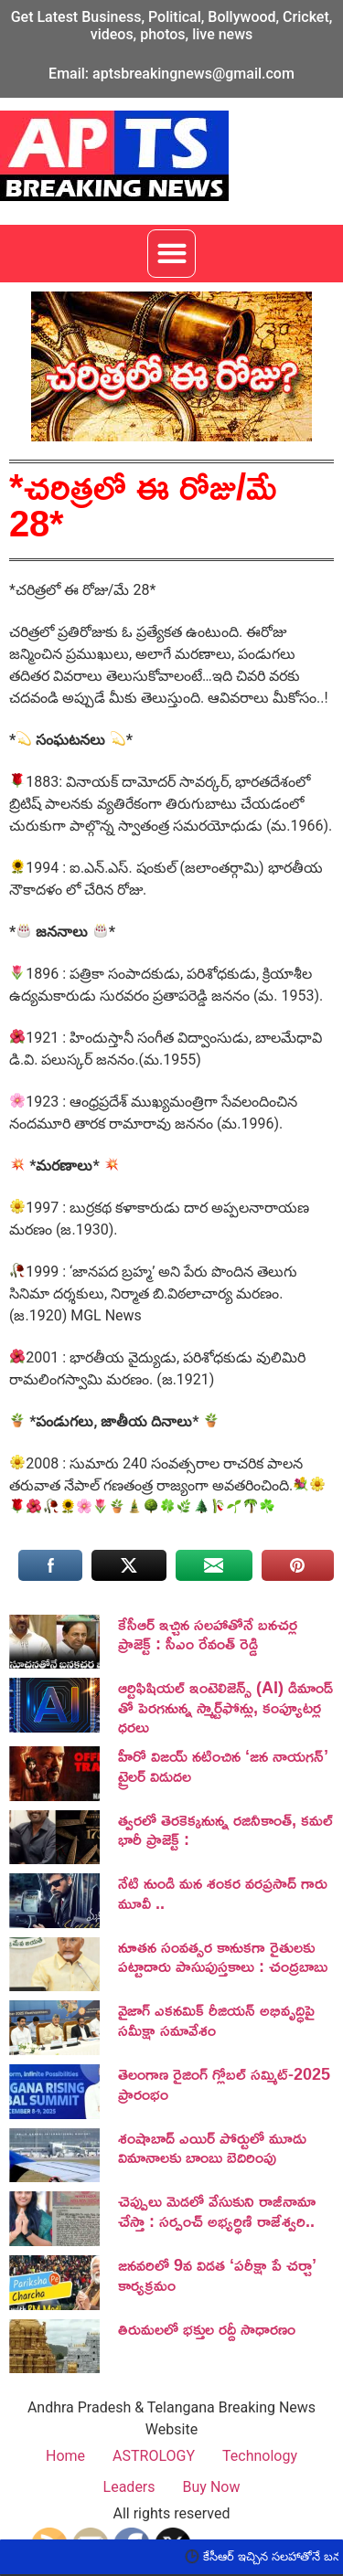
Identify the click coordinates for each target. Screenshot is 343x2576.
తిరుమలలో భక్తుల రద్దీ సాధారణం (206, 2328)
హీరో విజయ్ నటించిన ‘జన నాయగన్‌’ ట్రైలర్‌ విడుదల (223, 1765)
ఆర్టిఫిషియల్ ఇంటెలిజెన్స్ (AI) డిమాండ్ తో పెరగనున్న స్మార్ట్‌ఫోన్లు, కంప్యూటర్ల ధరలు (225, 1706)
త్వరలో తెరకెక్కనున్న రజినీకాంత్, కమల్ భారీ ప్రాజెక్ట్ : (225, 1829)
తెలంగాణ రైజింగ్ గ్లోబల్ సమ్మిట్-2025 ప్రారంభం (224, 2083)
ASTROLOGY (154, 2456)
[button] (171, 253)
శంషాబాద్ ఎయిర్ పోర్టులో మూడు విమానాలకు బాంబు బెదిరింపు (212, 2147)
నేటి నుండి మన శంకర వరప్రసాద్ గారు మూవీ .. (222, 1892)
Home (65, 2456)
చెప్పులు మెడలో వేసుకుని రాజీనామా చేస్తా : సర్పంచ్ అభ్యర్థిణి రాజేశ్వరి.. (217, 2210)
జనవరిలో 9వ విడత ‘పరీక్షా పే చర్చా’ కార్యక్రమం (217, 2274)
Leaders (129, 2487)
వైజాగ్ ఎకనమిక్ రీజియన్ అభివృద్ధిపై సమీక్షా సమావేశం (216, 2019)
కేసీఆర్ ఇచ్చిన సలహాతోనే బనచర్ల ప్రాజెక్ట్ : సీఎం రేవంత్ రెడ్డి (207, 1633)
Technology (259, 2456)
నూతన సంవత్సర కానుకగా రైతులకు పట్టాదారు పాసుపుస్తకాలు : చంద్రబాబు (222, 1956)
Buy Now (212, 2487)
